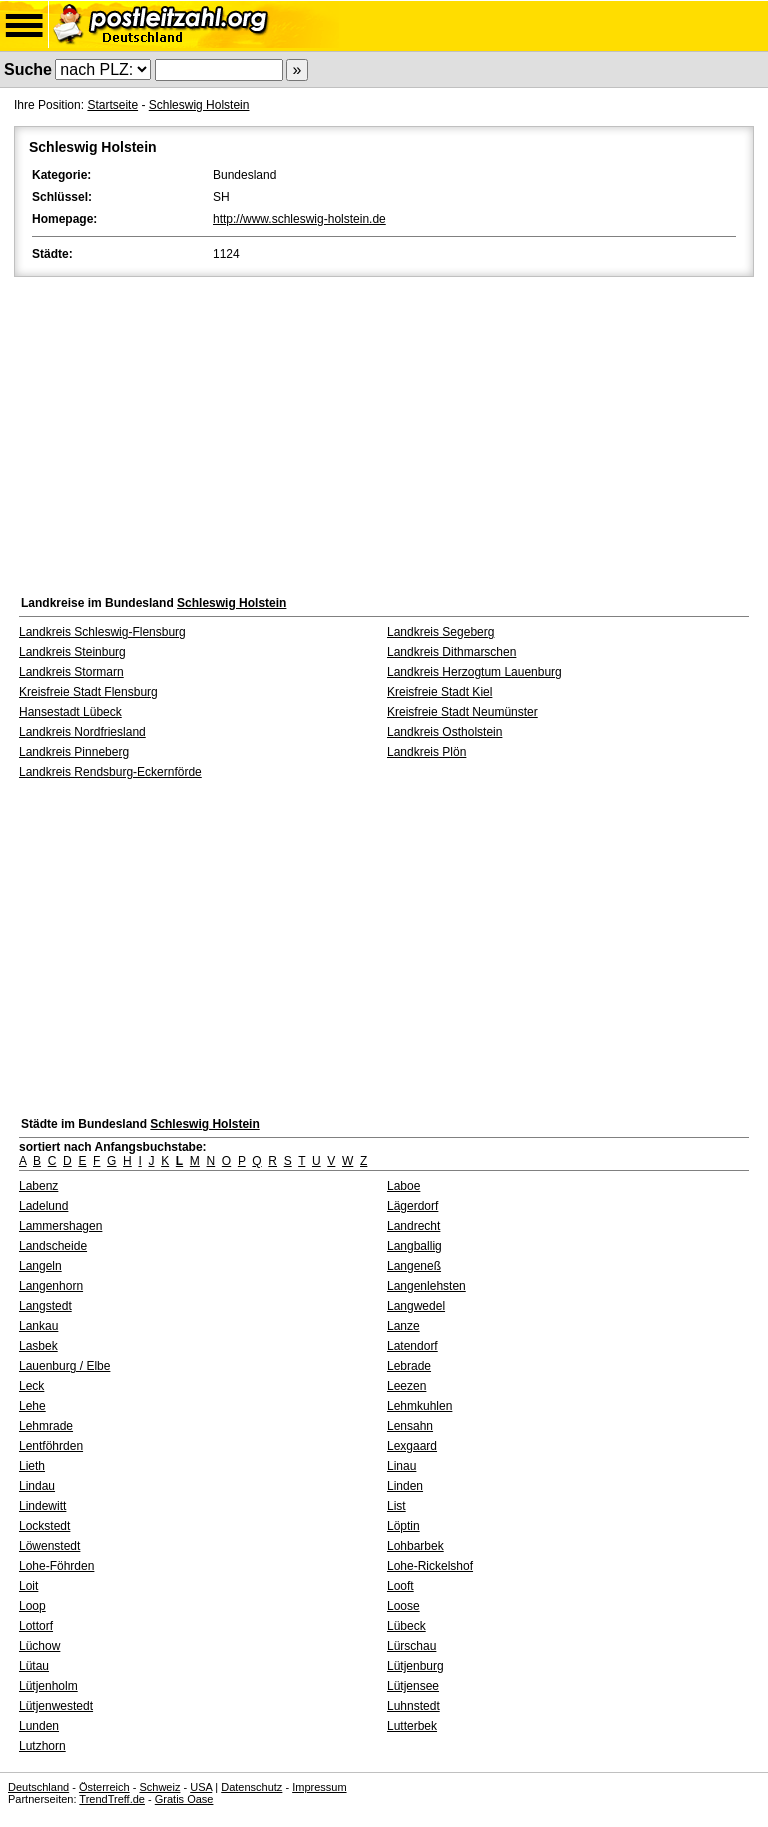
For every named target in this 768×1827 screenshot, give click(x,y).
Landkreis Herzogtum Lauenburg (474, 672)
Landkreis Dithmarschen (451, 652)
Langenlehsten (426, 1286)
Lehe (32, 1406)
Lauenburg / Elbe (64, 1366)
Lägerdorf (412, 1206)
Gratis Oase (184, 1799)
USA (201, 1787)
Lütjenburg (415, 1666)
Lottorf (36, 1626)
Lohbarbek (415, 1546)
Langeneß (414, 1266)
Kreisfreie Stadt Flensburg (88, 692)
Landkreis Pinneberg (74, 752)
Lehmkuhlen (419, 1406)
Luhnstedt (413, 1706)
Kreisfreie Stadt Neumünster (462, 712)
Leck (31, 1386)
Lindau (37, 1486)
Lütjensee (413, 1686)
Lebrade (409, 1366)
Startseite (112, 105)
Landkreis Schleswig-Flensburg (102, 632)
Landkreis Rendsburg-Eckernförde (110, 772)
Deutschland (38, 1787)
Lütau (34, 1666)
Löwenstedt (49, 1546)
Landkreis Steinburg (72, 652)
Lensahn (410, 1426)
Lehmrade (46, 1426)
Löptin (403, 1526)
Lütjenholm (48, 1686)
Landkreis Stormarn (71, 672)
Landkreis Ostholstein (444, 732)
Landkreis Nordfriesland (82, 732)
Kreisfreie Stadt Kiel (439, 692)
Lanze (403, 1326)
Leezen (406, 1386)
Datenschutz (251, 1787)
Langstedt (45, 1306)
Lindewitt (42, 1506)
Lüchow (39, 1646)
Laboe (403, 1186)
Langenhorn (51, 1286)
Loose (403, 1606)
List (396, 1506)
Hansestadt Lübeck (70, 712)
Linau (401, 1466)
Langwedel (416, 1306)
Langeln (40, 1266)
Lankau (38, 1326)
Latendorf (412, 1346)
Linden (405, 1486)
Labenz (38, 1186)
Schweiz (159, 1787)
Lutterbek (412, 1726)
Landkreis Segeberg (440, 632)
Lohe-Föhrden (56, 1566)
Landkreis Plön (426, 752)
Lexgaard (412, 1446)
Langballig (414, 1246)
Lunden (39, 1726)
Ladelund (43, 1206)
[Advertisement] (384, 431)
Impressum (319, 1787)
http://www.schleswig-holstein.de (299, 219)
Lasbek (38, 1346)
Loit (28, 1586)
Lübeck (406, 1626)
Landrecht (413, 1226)
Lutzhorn (42, 1746)
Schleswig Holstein (199, 105)
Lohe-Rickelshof (430, 1566)
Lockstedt (44, 1526)
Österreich (104, 1787)
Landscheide (53, 1246)
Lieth (32, 1466)
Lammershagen (60, 1226)
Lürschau (411, 1646)
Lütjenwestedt (56, 1706)
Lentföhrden (51, 1446)
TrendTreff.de (112, 1799)
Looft (400, 1586)
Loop (32, 1606)
